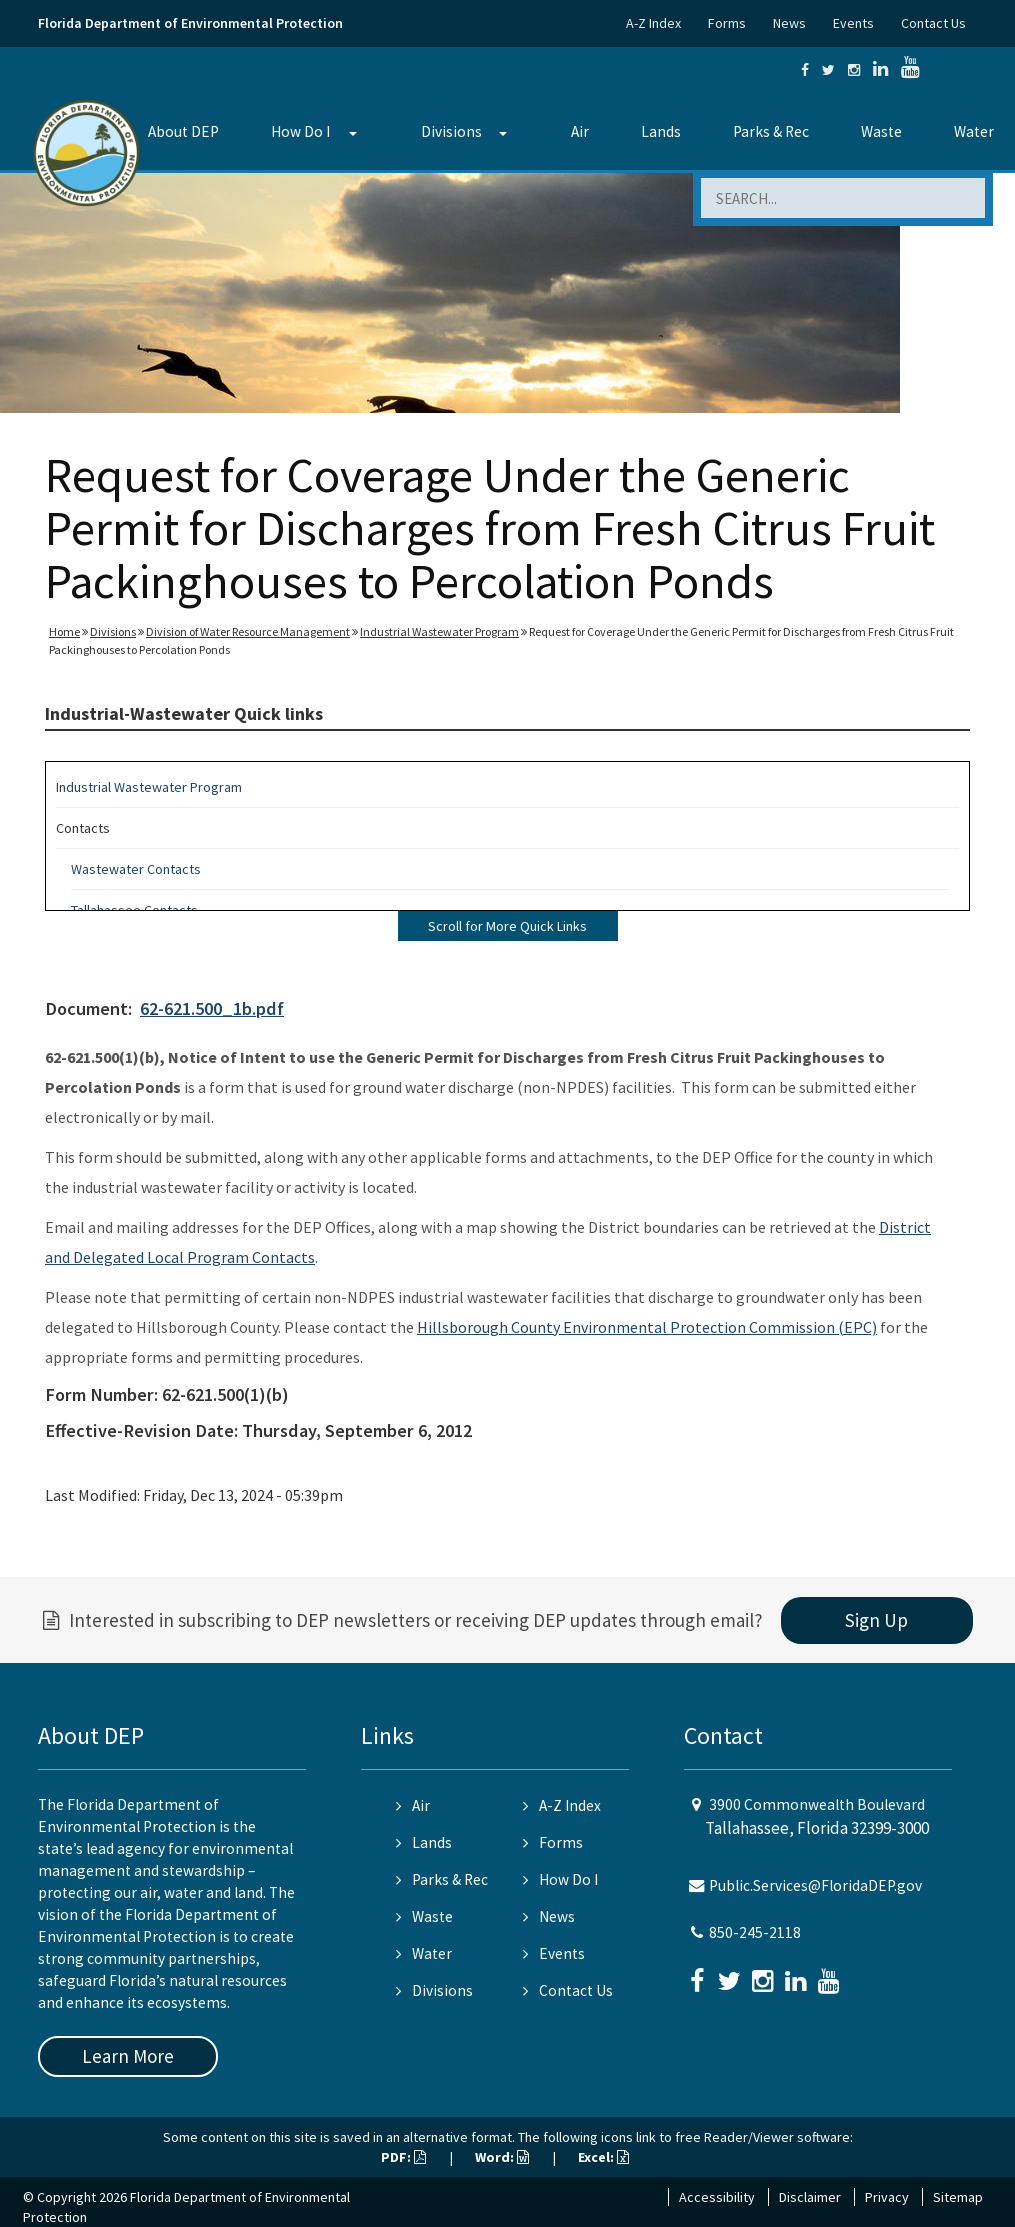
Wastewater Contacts (136, 869)
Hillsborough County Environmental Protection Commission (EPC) (647, 1327)
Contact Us (933, 23)
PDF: (403, 2157)
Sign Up (876, 1620)
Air (580, 131)
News (789, 23)
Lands (661, 131)
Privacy (887, 2197)
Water (424, 1953)
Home (64, 631)
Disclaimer (810, 2197)
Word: (502, 2157)
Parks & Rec (771, 131)
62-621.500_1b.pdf (212, 1008)
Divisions (451, 131)
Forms (727, 23)
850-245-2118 (755, 1932)
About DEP (183, 131)
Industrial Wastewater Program (439, 631)
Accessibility (717, 2197)
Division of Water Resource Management (248, 631)
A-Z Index (653, 23)
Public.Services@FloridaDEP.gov (815, 1885)
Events (853, 23)
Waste (881, 131)
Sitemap (958, 2197)
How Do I (300, 131)
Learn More (128, 2056)
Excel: (603, 2157)
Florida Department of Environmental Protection (190, 23)
